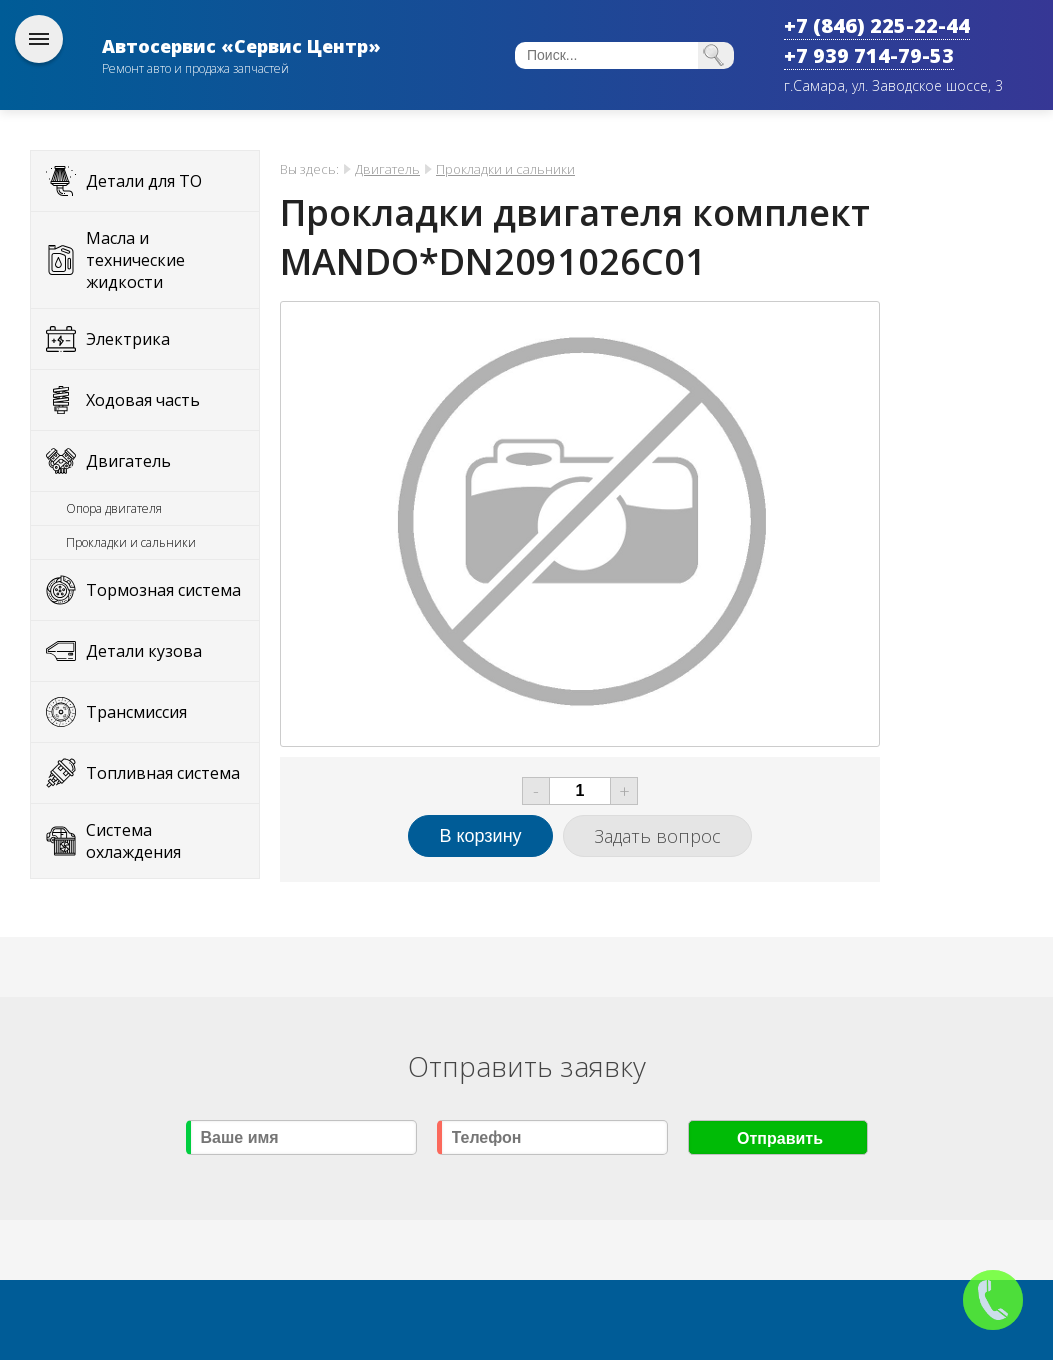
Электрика (128, 339)
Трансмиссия (136, 712)
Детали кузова (144, 651)
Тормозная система (163, 590)
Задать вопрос (657, 836)
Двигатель (128, 461)
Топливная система (163, 773)
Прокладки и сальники (131, 542)
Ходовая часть (143, 400)
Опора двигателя (114, 508)
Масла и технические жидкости (135, 260)
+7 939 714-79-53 (869, 55)
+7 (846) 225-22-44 (877, 25)
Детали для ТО (144, 181)
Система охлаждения (133, 841)
